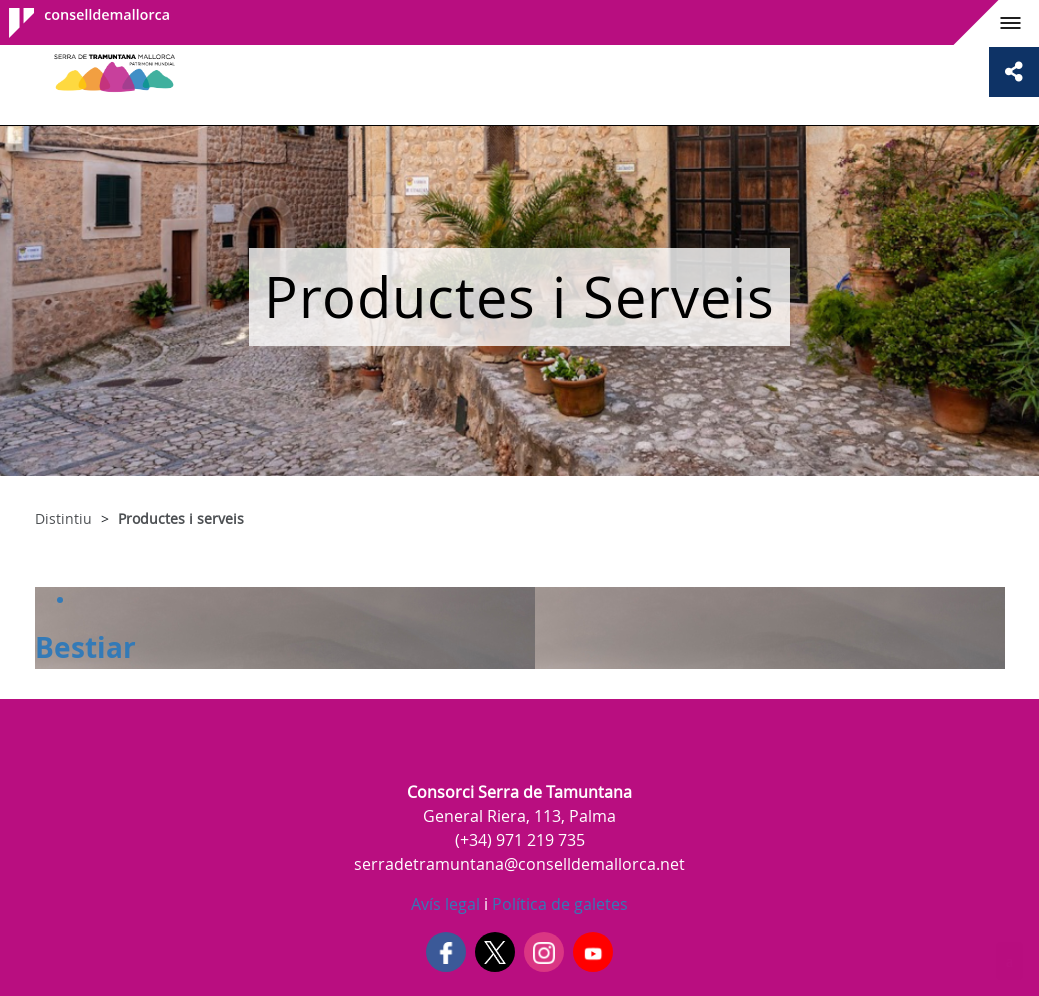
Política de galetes (558, 904)
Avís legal (445, 904)
